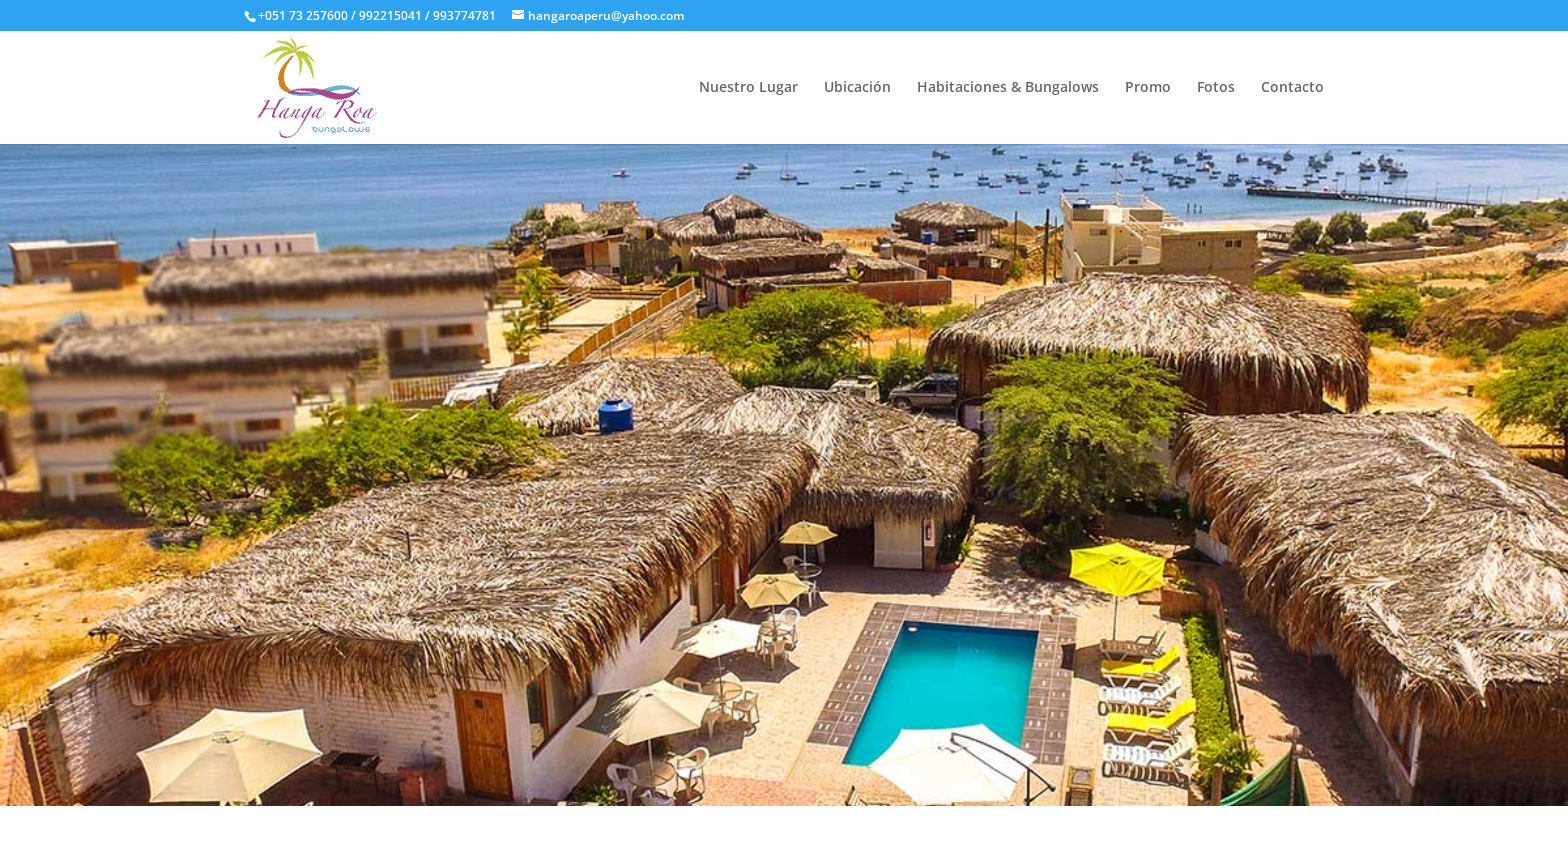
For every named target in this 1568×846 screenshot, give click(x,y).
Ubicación (857, 88)
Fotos (1216, 88)
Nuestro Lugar (748, 88)
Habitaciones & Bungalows (1008, 88)
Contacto (1292, 88)
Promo (1148, 88)
